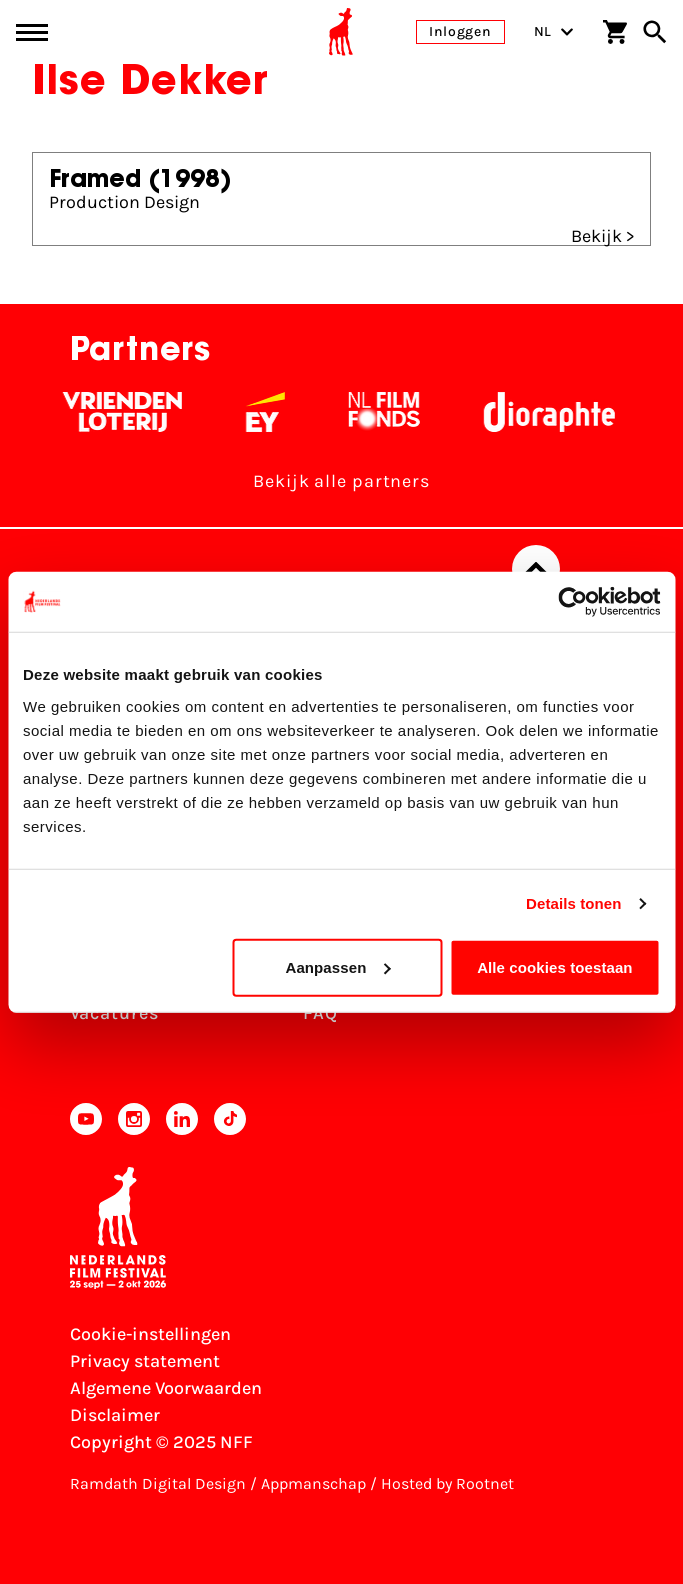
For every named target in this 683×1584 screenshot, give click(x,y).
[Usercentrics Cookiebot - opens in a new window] (572, 602)
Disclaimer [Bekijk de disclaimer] (115, 1415)
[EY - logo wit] (273, 412)
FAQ (320, 1013)
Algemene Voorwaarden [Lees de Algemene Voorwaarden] (166, 1388)
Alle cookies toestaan (555, 966)
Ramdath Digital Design (158, 1483)
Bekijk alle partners (341, 481)
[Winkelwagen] (615, 32)
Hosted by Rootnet (447, 1483)
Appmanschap (313, 1483)
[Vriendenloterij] (130, 412)
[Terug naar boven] (536, 569)
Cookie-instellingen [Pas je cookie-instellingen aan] (150, 1334)
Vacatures (114, 1013)
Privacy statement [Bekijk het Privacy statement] (145, 1361)
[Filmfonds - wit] (392, 412)
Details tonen (573, 903)
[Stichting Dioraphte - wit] (557, 412)
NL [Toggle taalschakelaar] (554, 31)
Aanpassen (337, 966)
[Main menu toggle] (32, 32)
